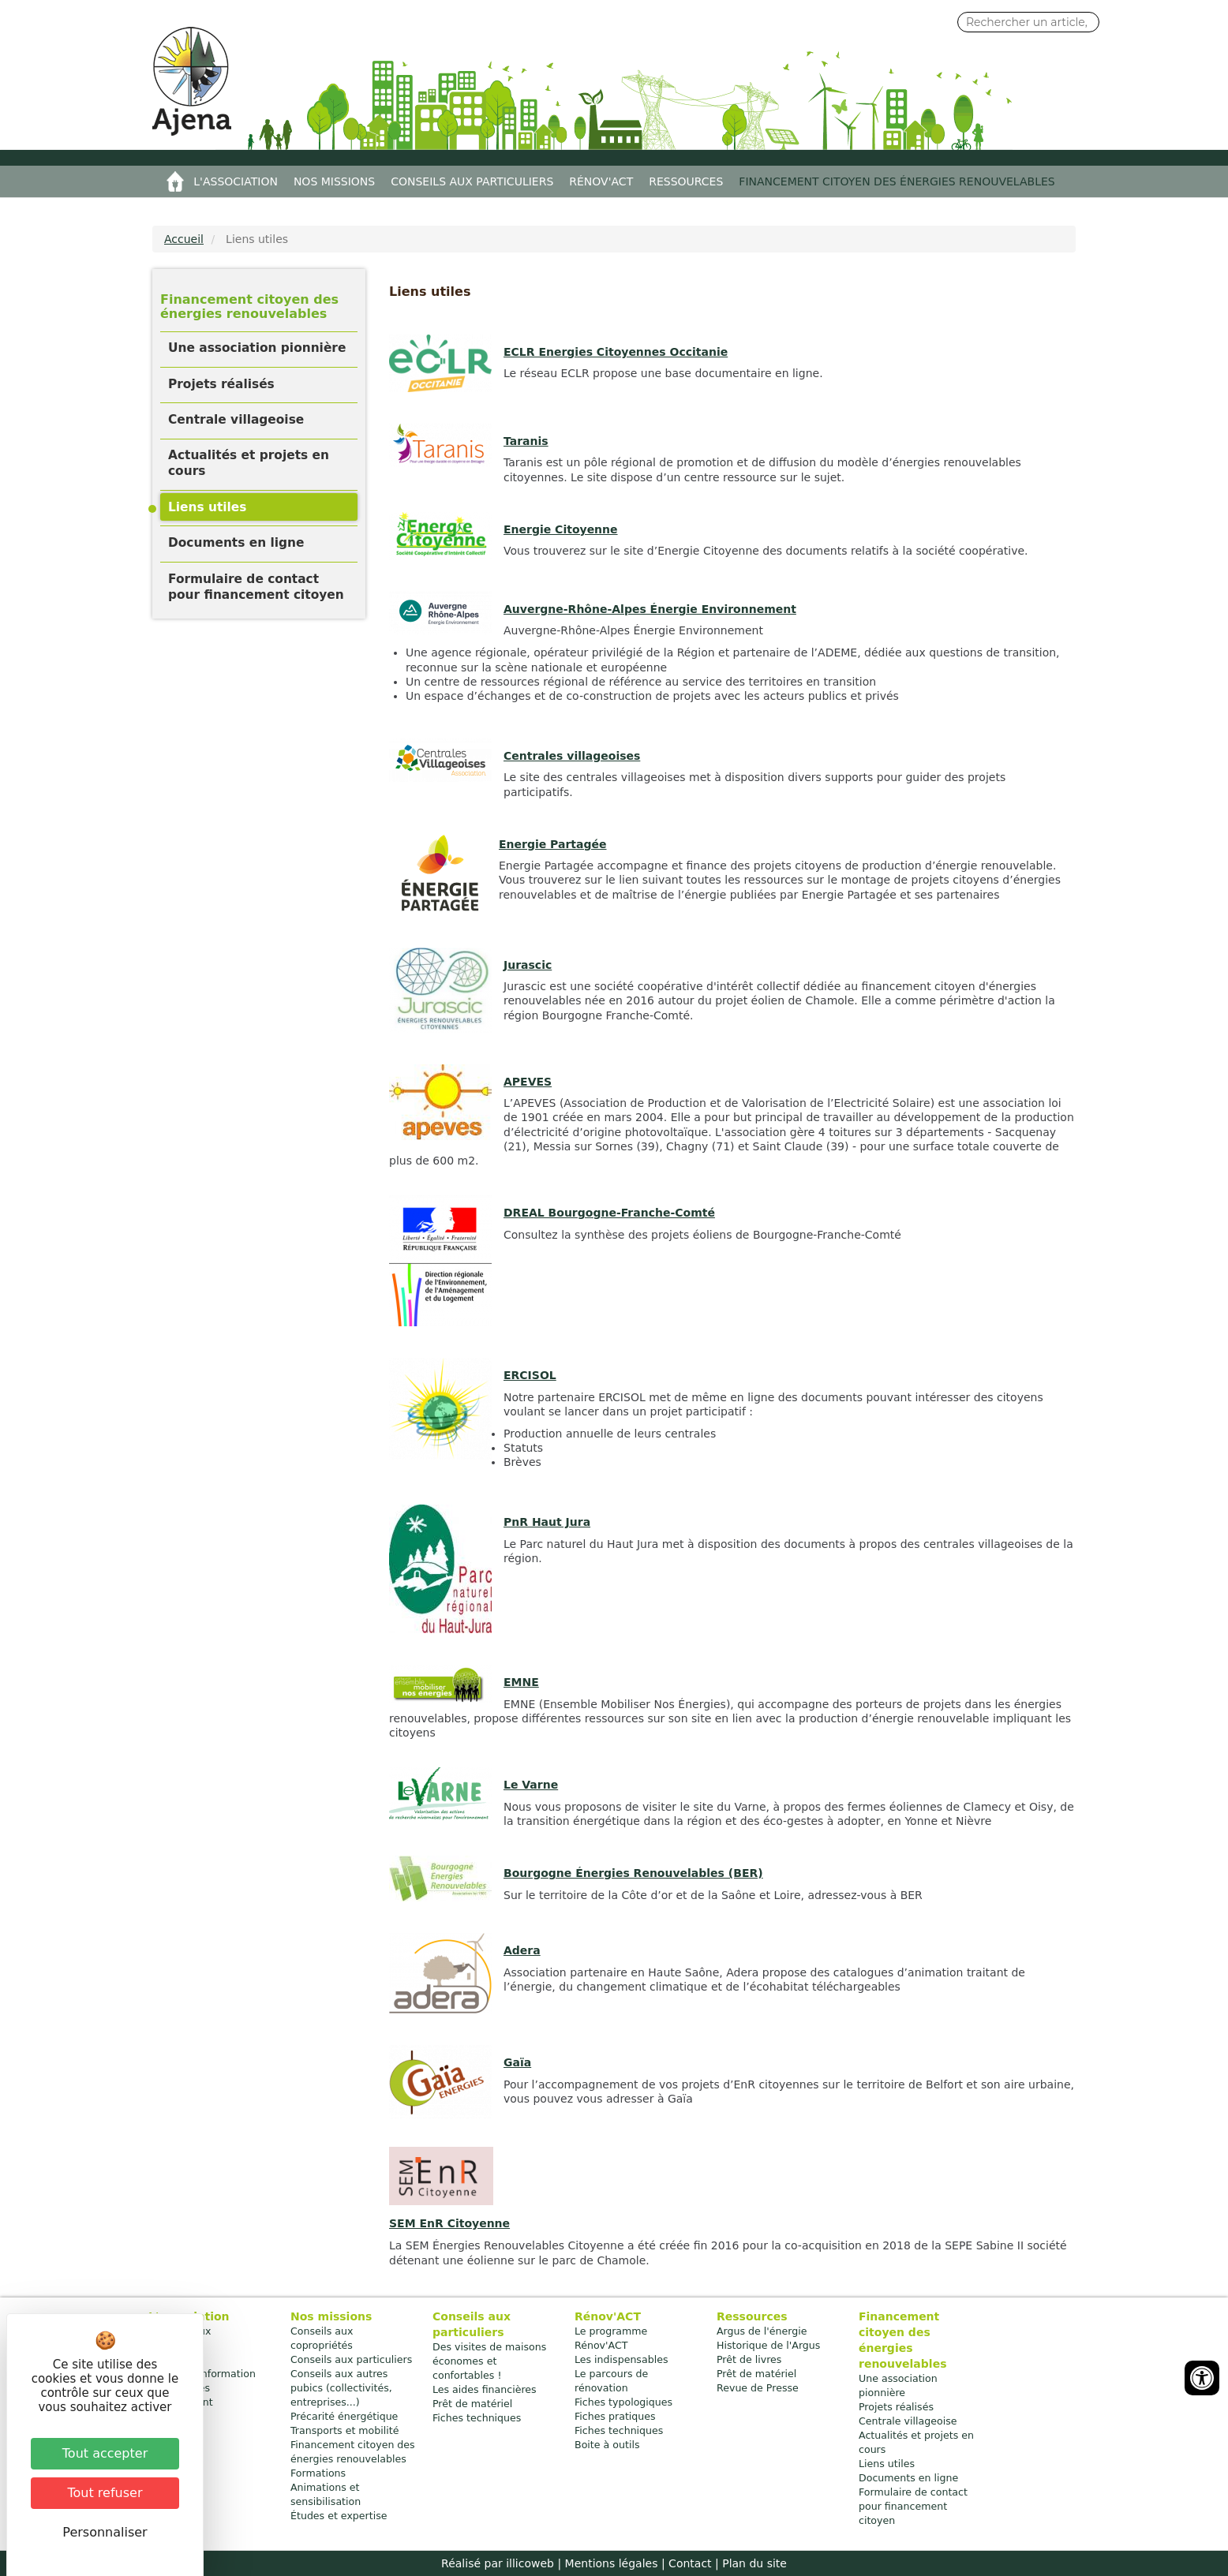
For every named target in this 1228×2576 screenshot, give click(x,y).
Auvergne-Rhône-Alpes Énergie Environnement (650, 609)
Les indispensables (621, 2359)
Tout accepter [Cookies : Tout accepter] (105, 2453)
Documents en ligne (236, 543)
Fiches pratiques (615, 2416)
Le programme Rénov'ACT (611, 2338)
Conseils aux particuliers (472, 181)
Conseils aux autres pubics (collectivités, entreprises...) (341, 2388)
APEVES (528, 1081)
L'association (235, 181)
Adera (522, 1950)
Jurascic (528, 965)
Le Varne (531, 1784)
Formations (318, 2473)
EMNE (521, 1682)
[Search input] (1028, 22)
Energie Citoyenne (561, 529)
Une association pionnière (257, 348)
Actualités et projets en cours (248, 463)
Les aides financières (484, 2389)
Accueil (175, 181)
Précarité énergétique (344, 2416)
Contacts (170, 2345)
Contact (689, 2563)
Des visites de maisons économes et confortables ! (489, 2361)
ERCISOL (530, 1375)
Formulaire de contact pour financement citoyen (256, 587)
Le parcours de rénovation (611, 2381)
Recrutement (180, 2402)
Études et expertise (338, 2516)
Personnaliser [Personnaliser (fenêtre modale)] (104, 2532)
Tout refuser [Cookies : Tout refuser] (105, 2492)
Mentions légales (611, 2563)
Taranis (526, 441)
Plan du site (754, 2563)
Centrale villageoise (236, 420)
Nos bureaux (179, 2331)
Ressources (686, 181)
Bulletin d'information (202, 2374)
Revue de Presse (758, 2388)
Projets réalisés (221, 384)
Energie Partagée (553, 844)
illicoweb (530, 2563)
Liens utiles (207, 507)
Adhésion (171, 2359)
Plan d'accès (179, 2388)
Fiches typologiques (623, 2402)
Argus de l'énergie (762, 2331)
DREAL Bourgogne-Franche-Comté (609, 1212)
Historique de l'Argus (768, 2345)
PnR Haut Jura (547, 1522)
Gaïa (517, 2062)
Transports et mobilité (344, 2430)
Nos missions (334, 181)
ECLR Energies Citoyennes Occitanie (616, 352)
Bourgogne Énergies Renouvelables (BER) (633, 1873)
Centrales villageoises (572, 756)
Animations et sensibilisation (325, 2494)
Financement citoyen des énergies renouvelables (896, 181)
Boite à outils (607, 2445)
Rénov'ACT (601, 181)
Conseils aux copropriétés (322, 2338)
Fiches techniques (476, 2418)
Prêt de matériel (472, 2404)
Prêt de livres (749, 2359)
